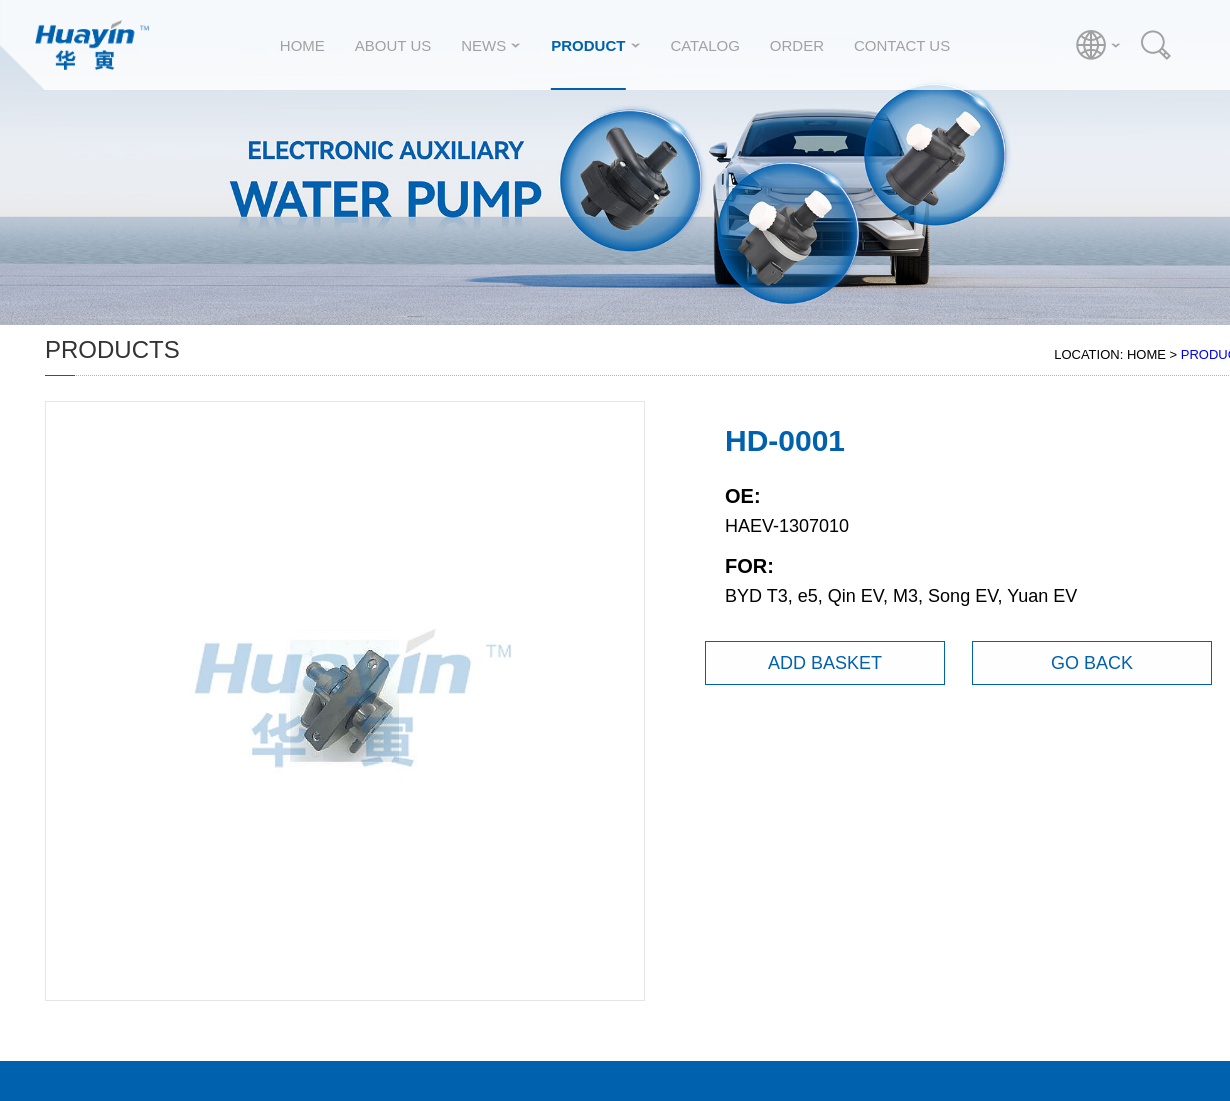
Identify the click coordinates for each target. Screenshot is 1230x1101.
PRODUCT (588, 45)
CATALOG (704, 45)
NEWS (483, 45)
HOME (302, 45)
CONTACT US (902, 45)
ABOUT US (393, 45)
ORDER (797, 45)
